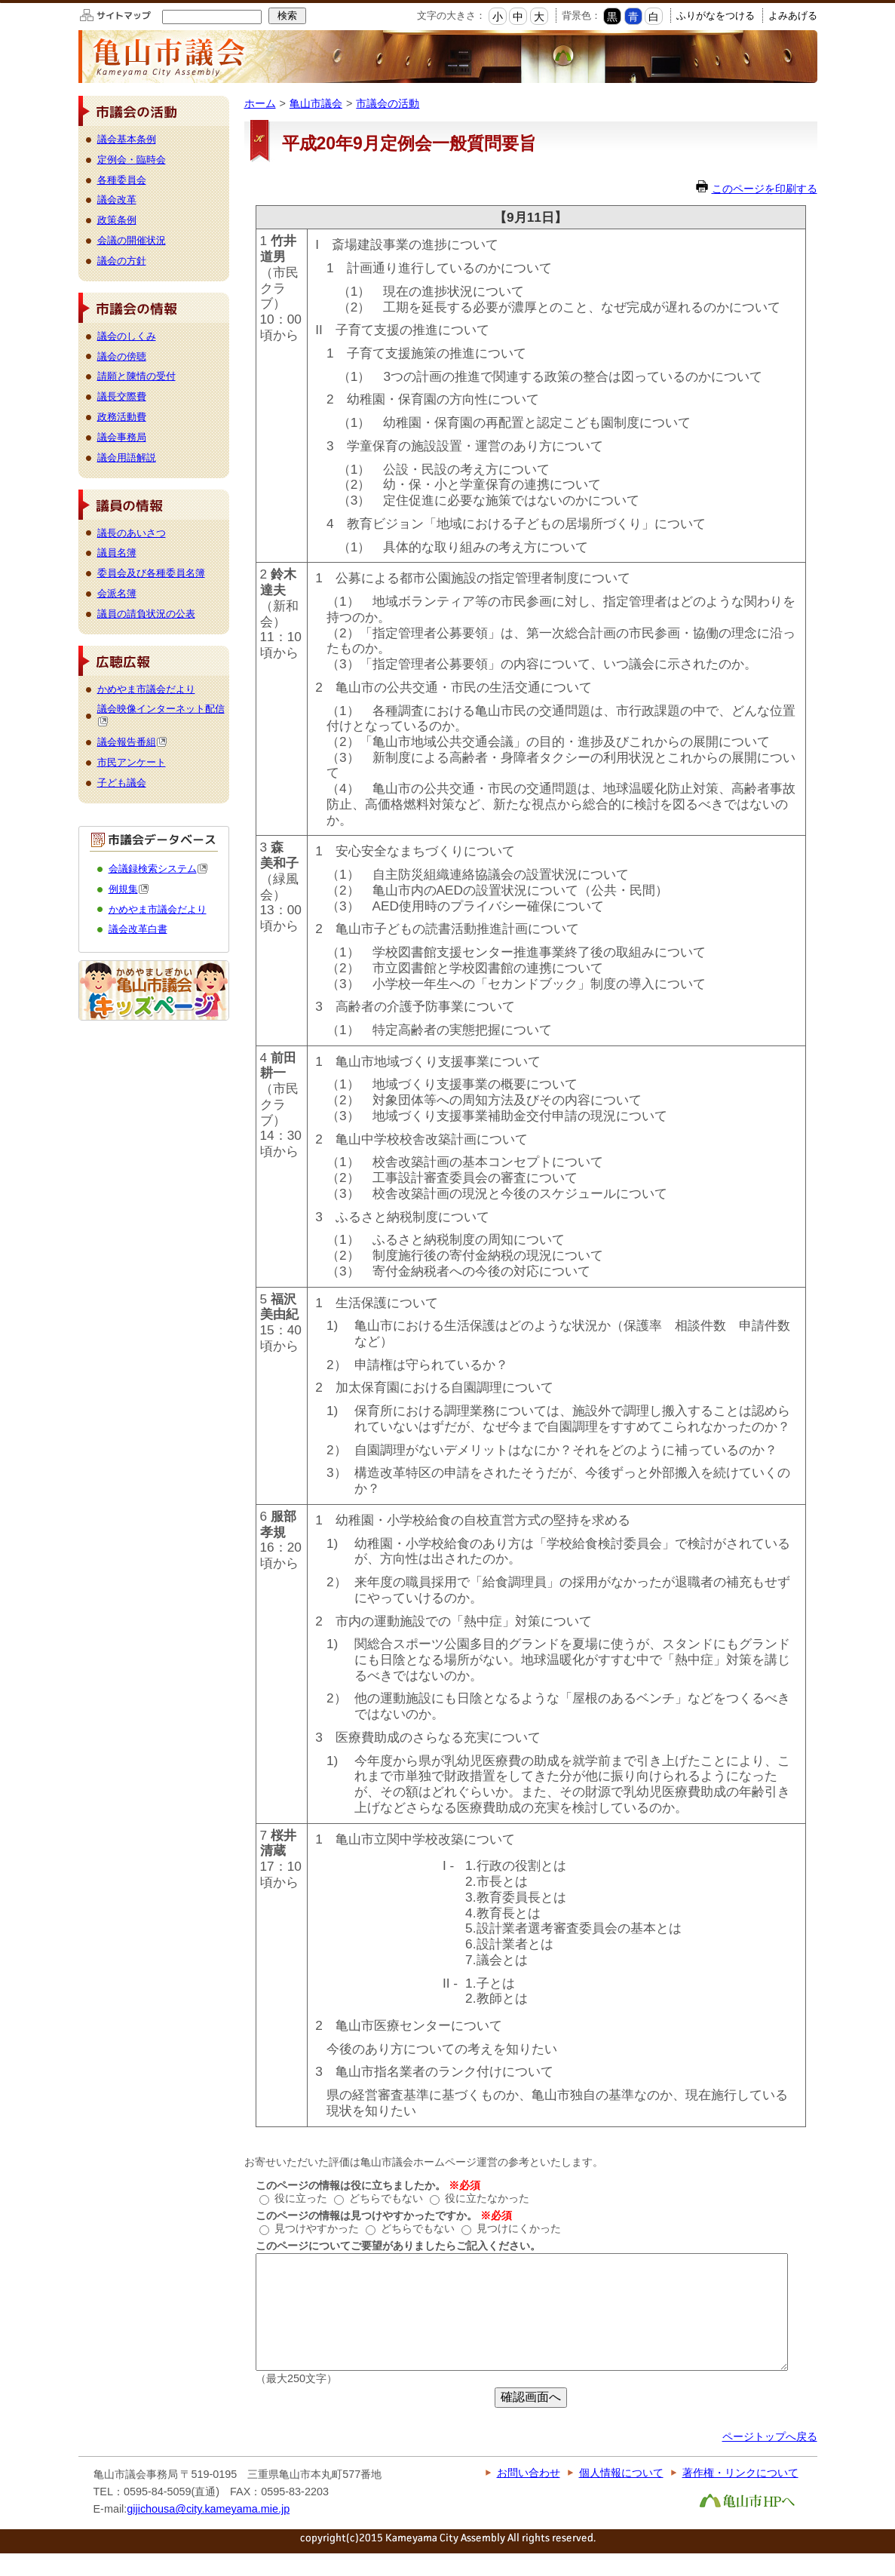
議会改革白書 (138, 929)
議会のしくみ (126, 336)
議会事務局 (121, 437)
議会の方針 (121, 260)
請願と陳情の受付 (136, 376)
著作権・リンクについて (740, 2495)
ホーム (260, 103)
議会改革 (116, 199)
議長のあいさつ (131, 533)
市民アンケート (131, 762)
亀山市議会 (316, 103)
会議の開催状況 (131, 240)
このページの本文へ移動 (0, 2)
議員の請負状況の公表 (146, 613)
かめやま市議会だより (146, 689)
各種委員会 (121, 180)
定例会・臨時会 (131, 159)
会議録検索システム (158, 868)
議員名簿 (116, 552)
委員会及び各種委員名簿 (151, 573)
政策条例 (116, 220)
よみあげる (792, 15)
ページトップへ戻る (769, 2459)
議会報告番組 (132, 742)
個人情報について (621, 2495)
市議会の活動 (387, 103)
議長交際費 (121, 396)
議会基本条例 (126, 139)
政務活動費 (121, 416)
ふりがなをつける (715, 15)
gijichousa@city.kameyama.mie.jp (208, 2531)
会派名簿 (116, 593)
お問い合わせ (528, 2495)
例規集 (129, 889)
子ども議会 (121, 782)
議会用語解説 (126, 457)
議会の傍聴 (121, 356)
